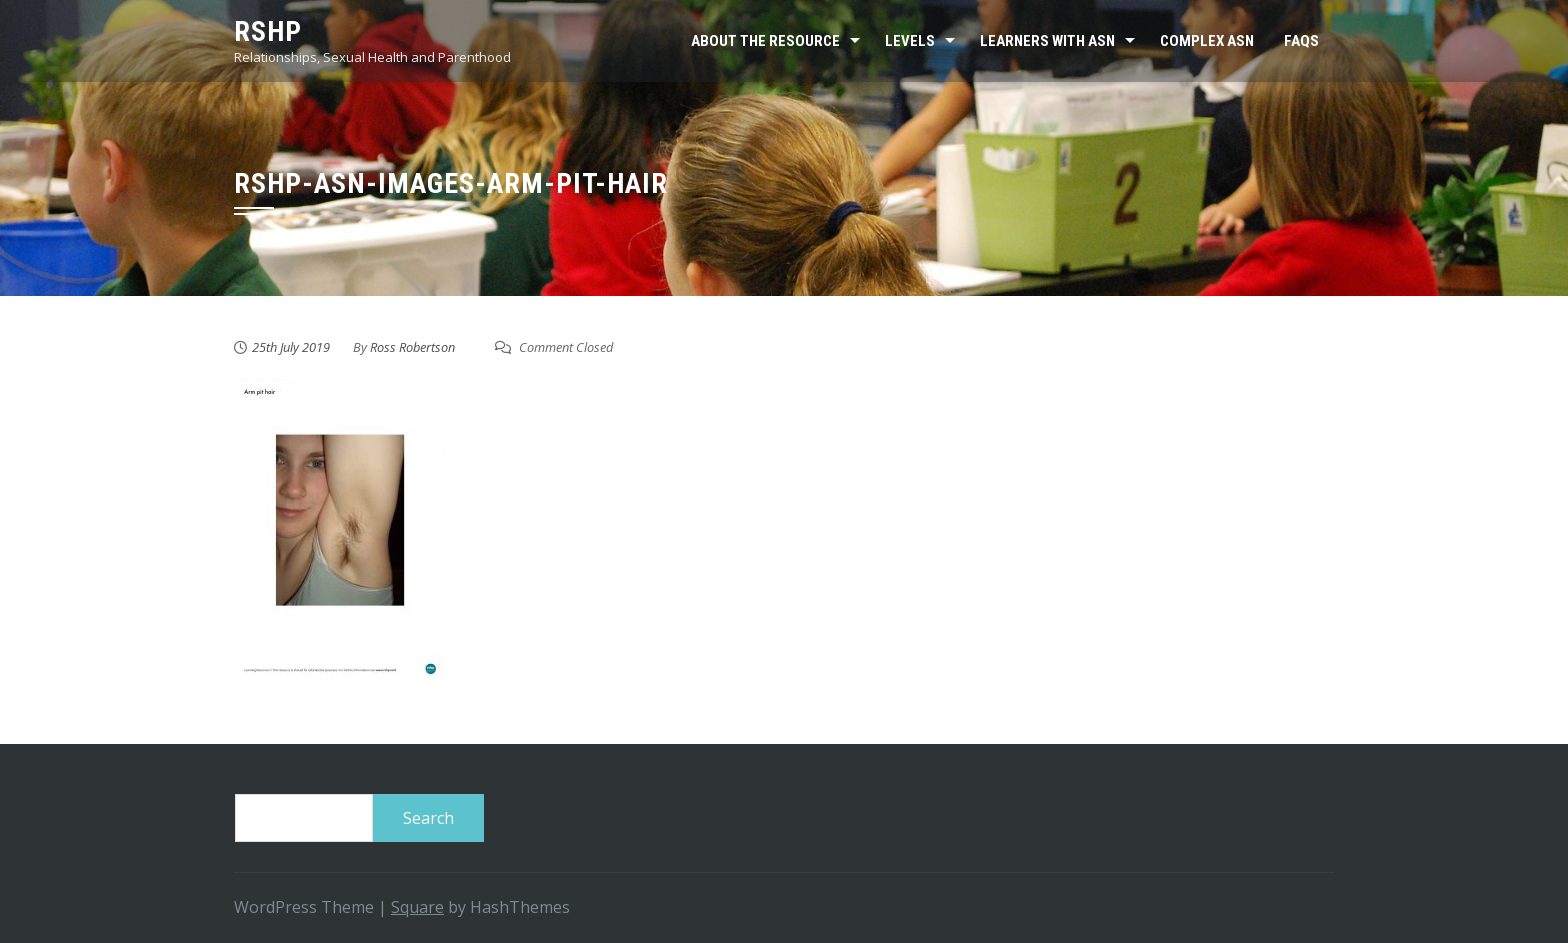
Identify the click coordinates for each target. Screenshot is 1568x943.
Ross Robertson (412, 347)
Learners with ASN (1047, 41)
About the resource (765, 41)
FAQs (1301, 41)
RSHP (268, 31)
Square (417, 907)
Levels (910, 41)
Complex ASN (1207, 41)
